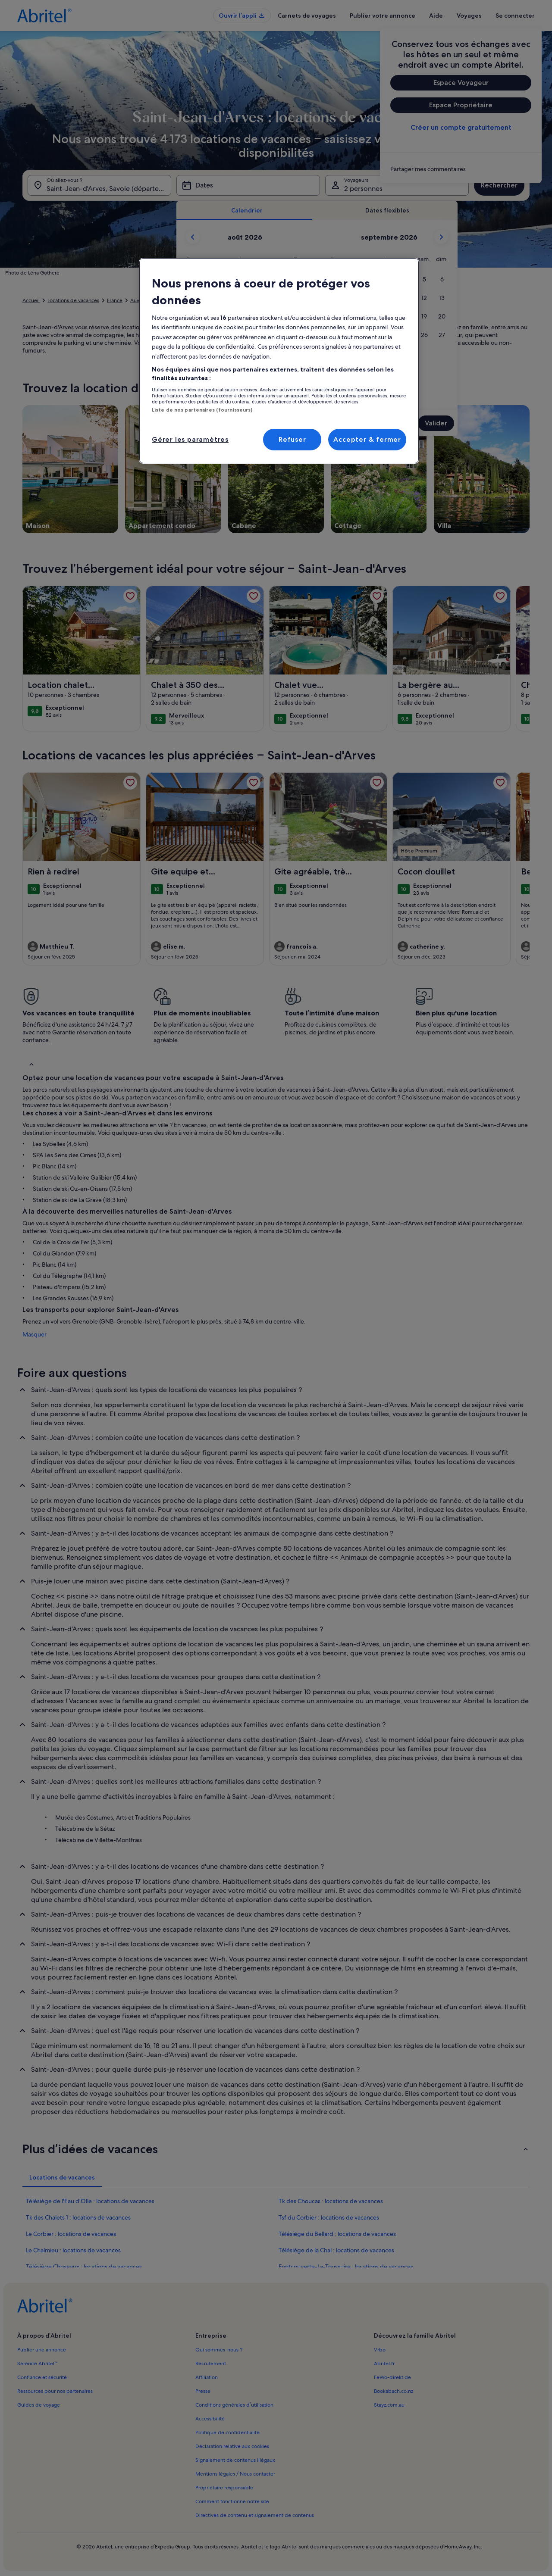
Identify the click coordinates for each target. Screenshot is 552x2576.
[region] (279, 361)
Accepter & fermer (367, 439)
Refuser (292, 439)
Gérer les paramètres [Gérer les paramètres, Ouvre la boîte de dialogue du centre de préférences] (190, 439)
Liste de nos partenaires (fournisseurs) (202, 410)
